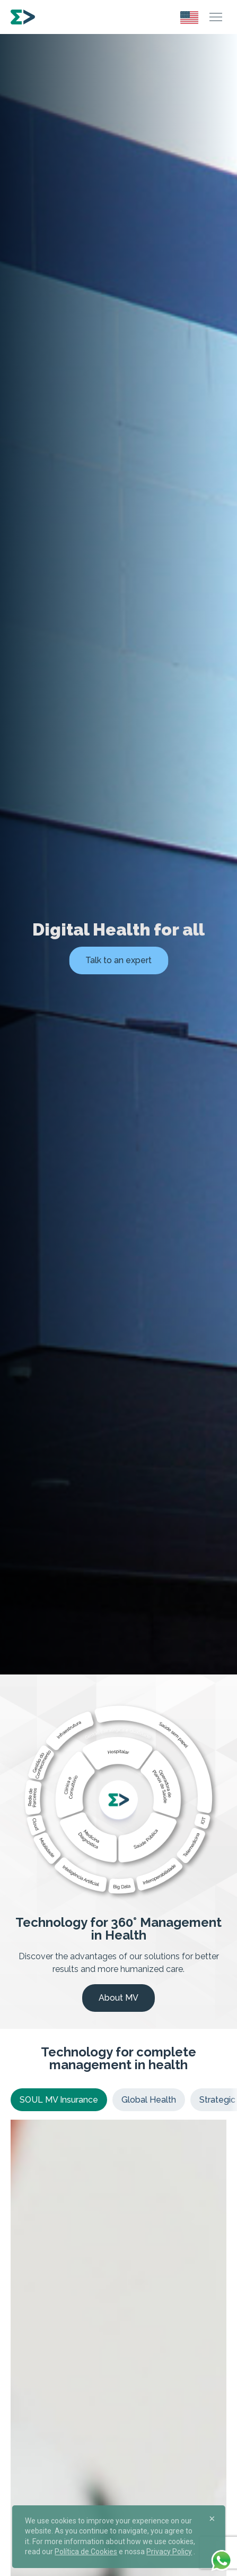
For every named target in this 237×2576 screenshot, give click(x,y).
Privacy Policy (169, 2551)
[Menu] (215, 17)
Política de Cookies (86, 2551)
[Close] (212, 2519)
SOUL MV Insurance (59, 2100)
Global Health (148, 2100)
